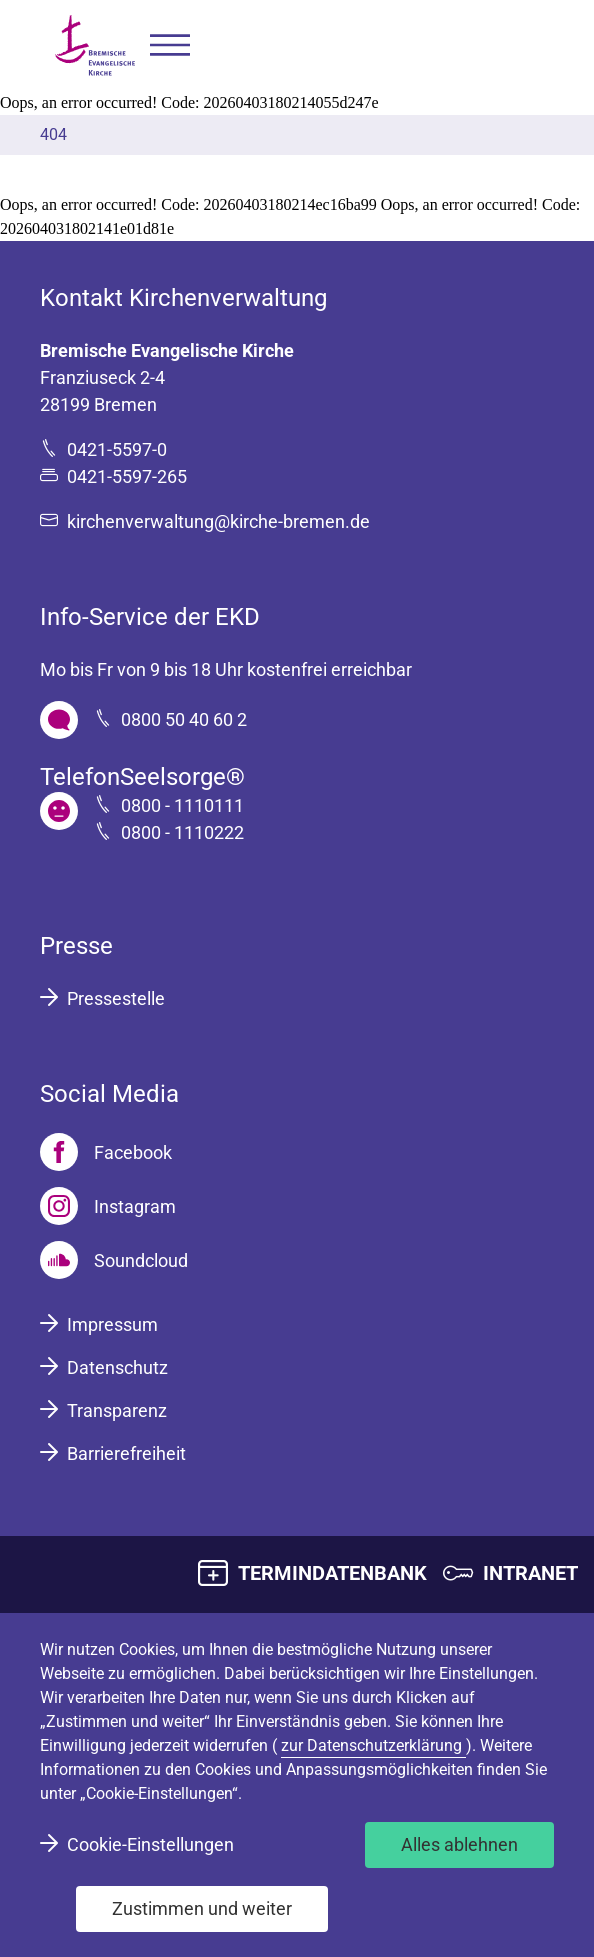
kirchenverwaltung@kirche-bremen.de (218, 521)
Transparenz (117, 1410)
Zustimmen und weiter (202, 1908)
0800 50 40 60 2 (184, 719)
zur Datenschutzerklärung (373, 1745)
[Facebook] (106, 1152)
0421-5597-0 (117, 449)
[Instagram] (108, 1206)
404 (53, 134)
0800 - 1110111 (182, 805)
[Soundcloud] (114, 1260)
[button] (170, 45)
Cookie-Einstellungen (150, 1844)
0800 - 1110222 (182, 832)
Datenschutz (117, 1367)
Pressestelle (116, 998)
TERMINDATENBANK (332, 1573)
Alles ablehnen (459, 1844)
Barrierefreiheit (126, 1453)
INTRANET (530, 1573)
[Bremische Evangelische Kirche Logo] (95, 45)
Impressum (112, 1324)
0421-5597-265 (127, 476)
